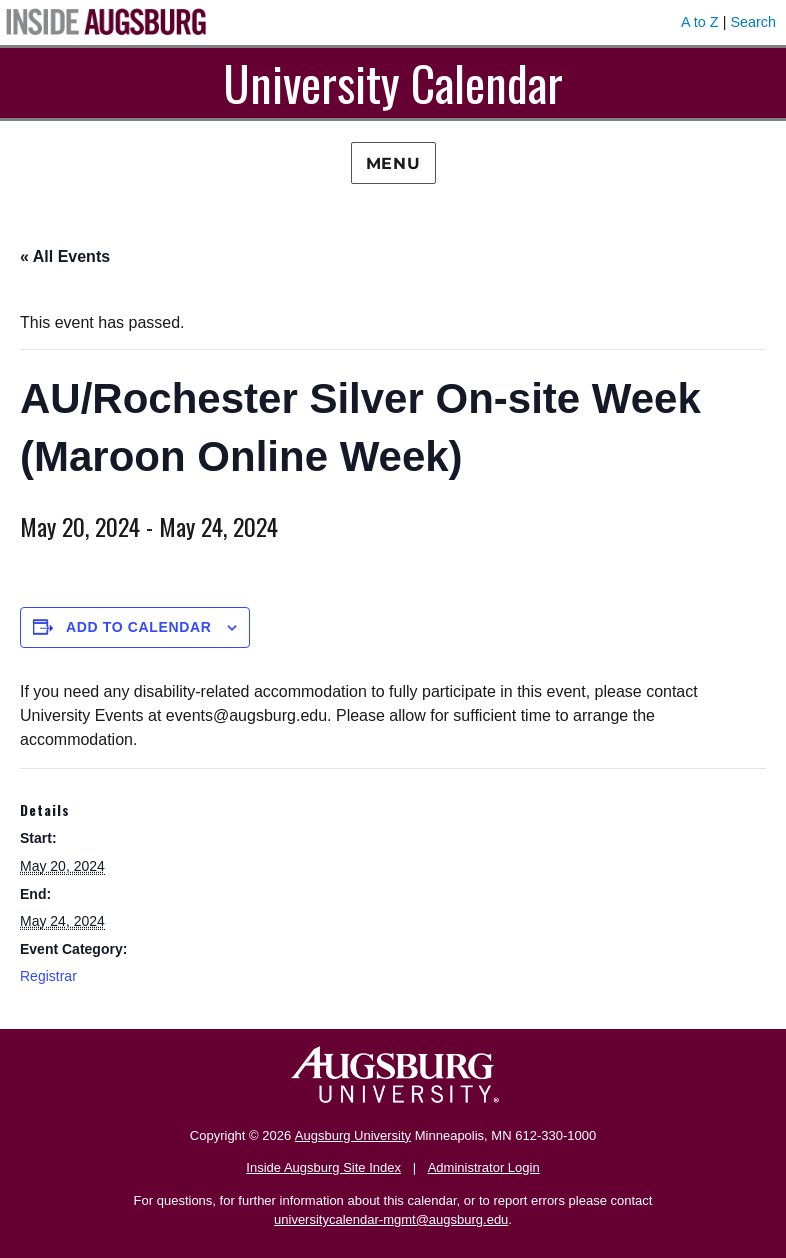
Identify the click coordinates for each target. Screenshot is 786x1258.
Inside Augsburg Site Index (323, 1167)
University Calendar (393, 82)
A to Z (700, 22)
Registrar (48, 976)
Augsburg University (353, 1135)
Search (753, 22)
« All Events (65, 256)
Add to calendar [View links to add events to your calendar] (139, 627)
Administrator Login (484, 1167)
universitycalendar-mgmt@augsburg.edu (391, 1219)
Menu (393, 163)
